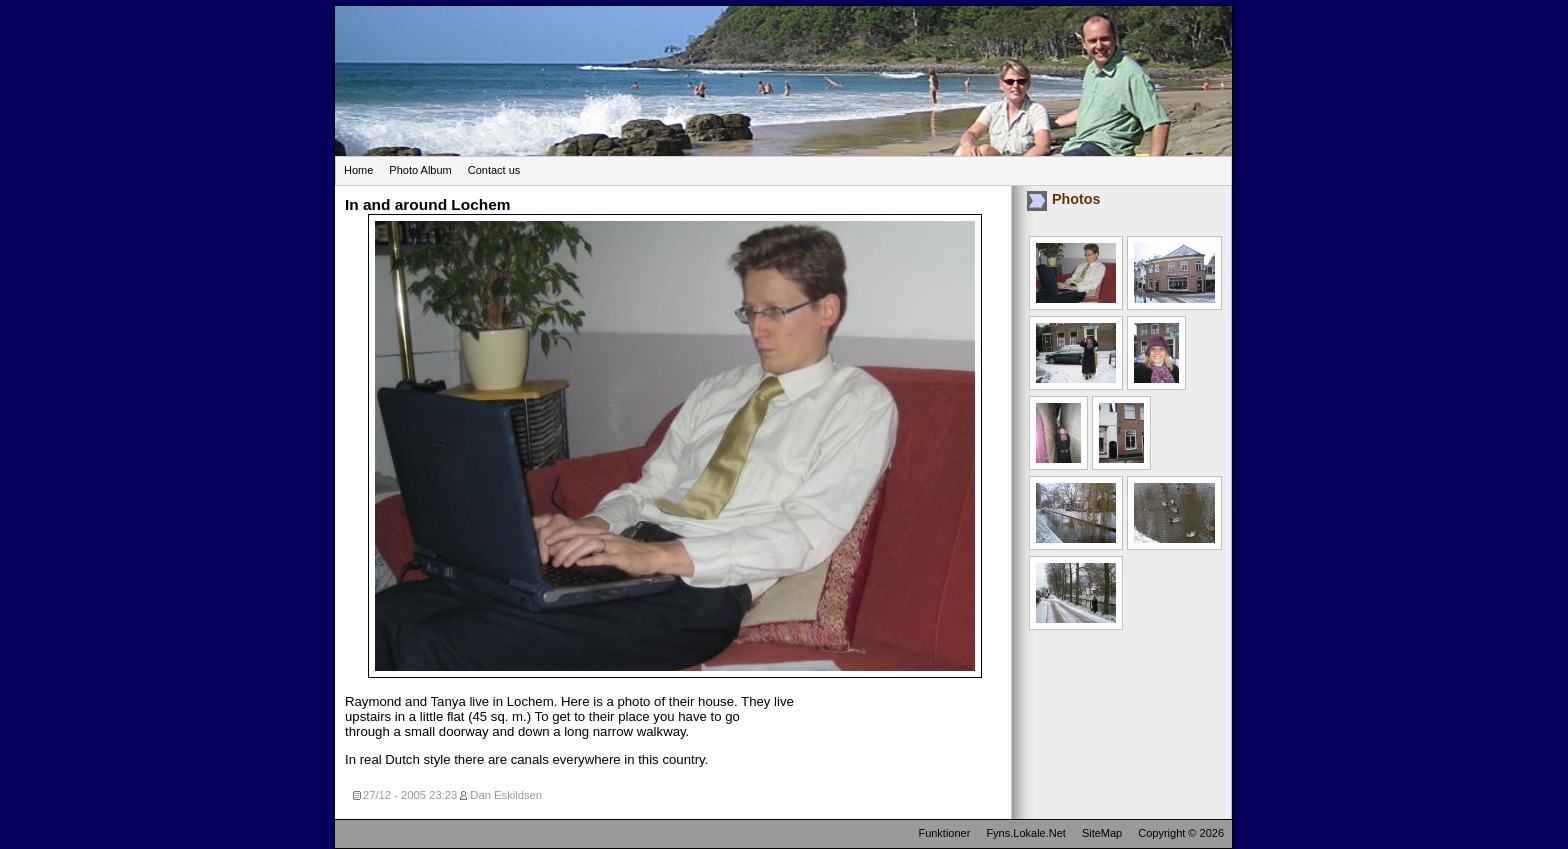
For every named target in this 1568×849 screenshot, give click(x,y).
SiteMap (1102, 833)
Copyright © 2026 (1181, 833)
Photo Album (420, 170)
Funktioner (944, 833)
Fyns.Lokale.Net (1025, 833)
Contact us (494, 170)
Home (358, 170)
